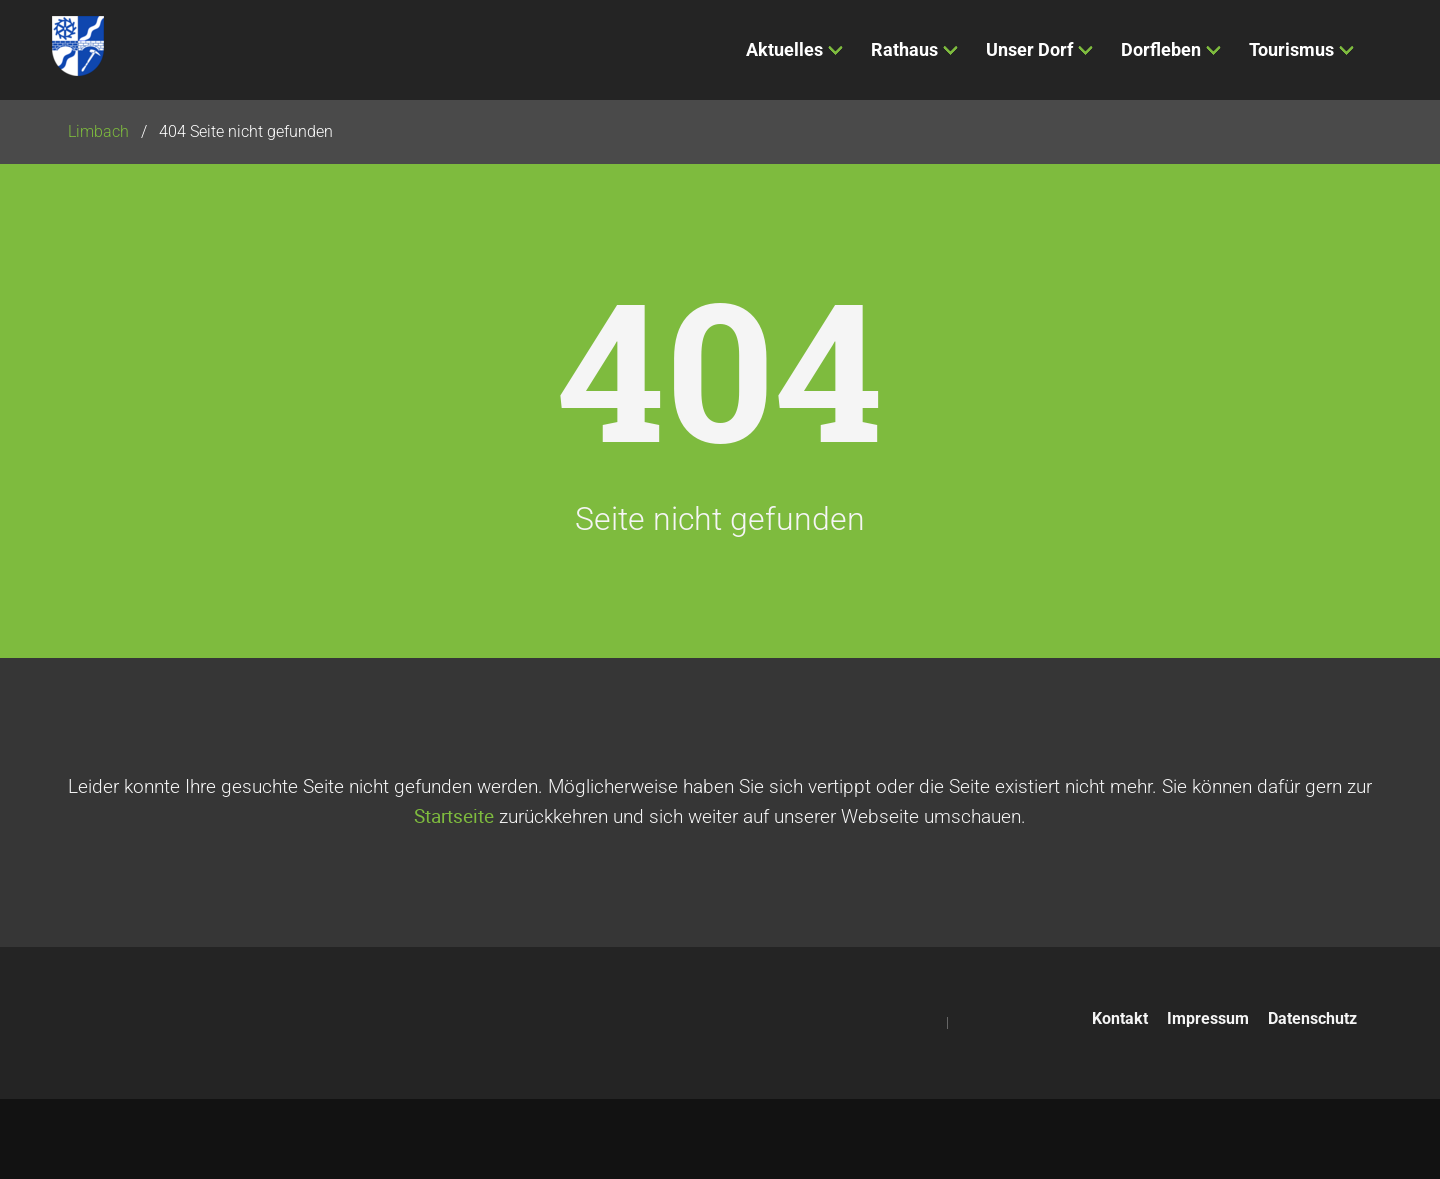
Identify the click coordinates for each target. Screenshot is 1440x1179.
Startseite (454, 816)
